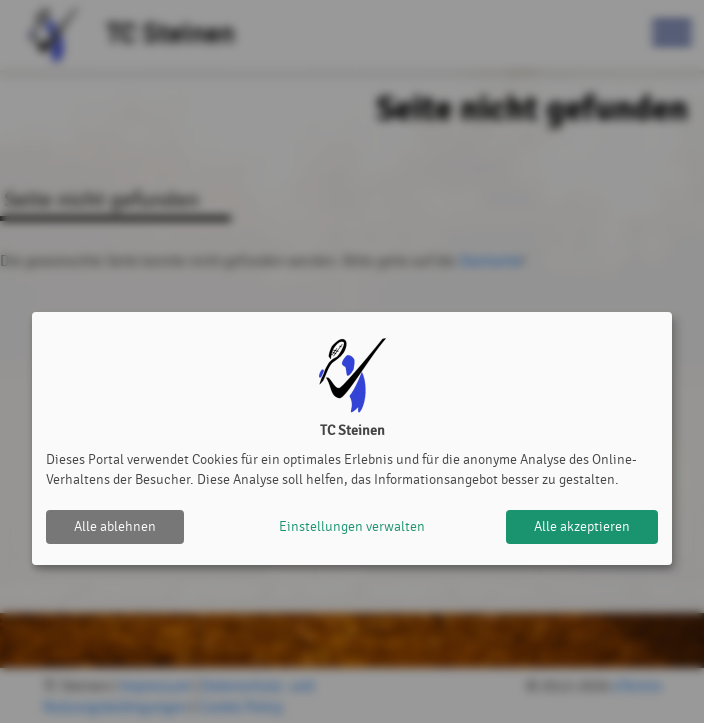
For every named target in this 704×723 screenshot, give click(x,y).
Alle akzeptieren (582, 526)
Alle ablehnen (115, 526)
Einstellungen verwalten (352, 526)
